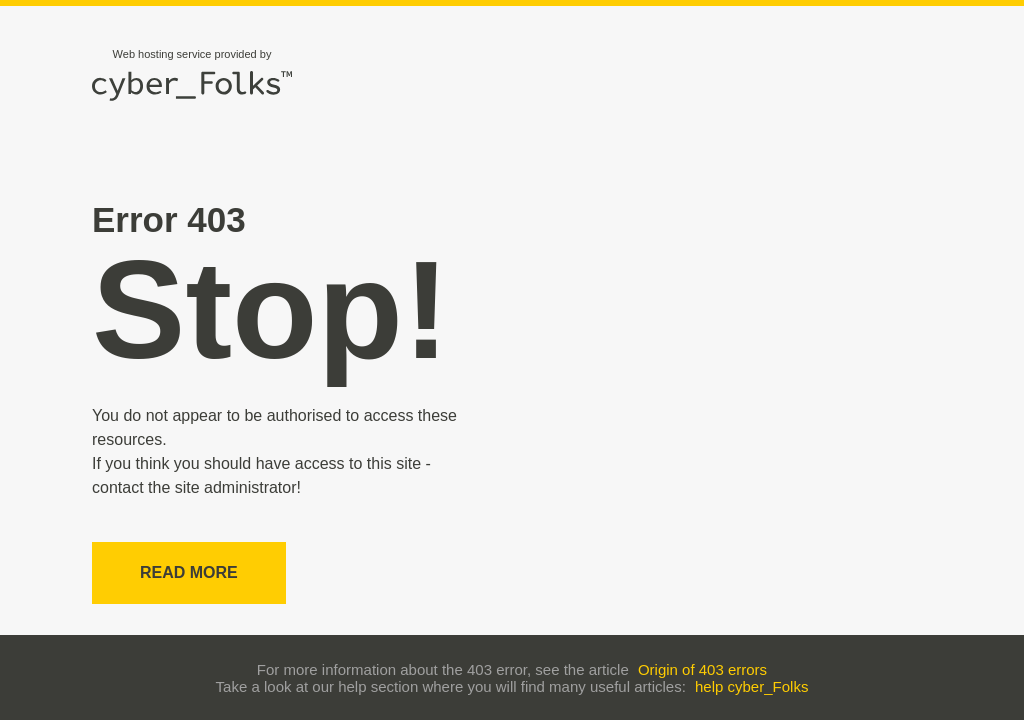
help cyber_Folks (751, 686)
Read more (189, 572)
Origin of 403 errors (702, 669)
